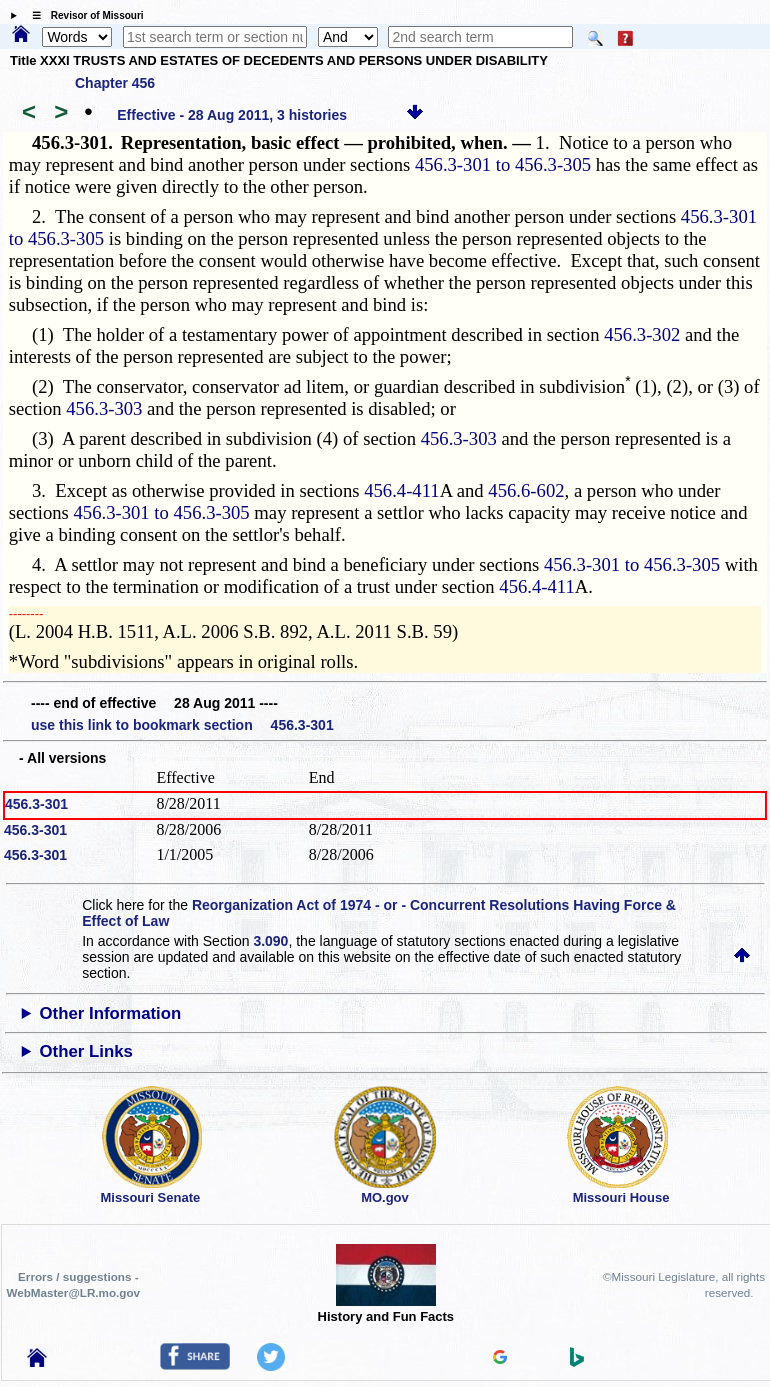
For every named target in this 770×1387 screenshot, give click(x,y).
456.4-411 (401, 490)
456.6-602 (526, 490)
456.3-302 (642, 334)
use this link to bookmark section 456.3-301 (182, 725)
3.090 (270, 941)
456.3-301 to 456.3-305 (503, 164)
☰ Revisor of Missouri (83, 15)
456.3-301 (36, 804)
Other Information (111, 1013)
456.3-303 (104, 408)
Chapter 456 (115, 83)
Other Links (86, 1051)
